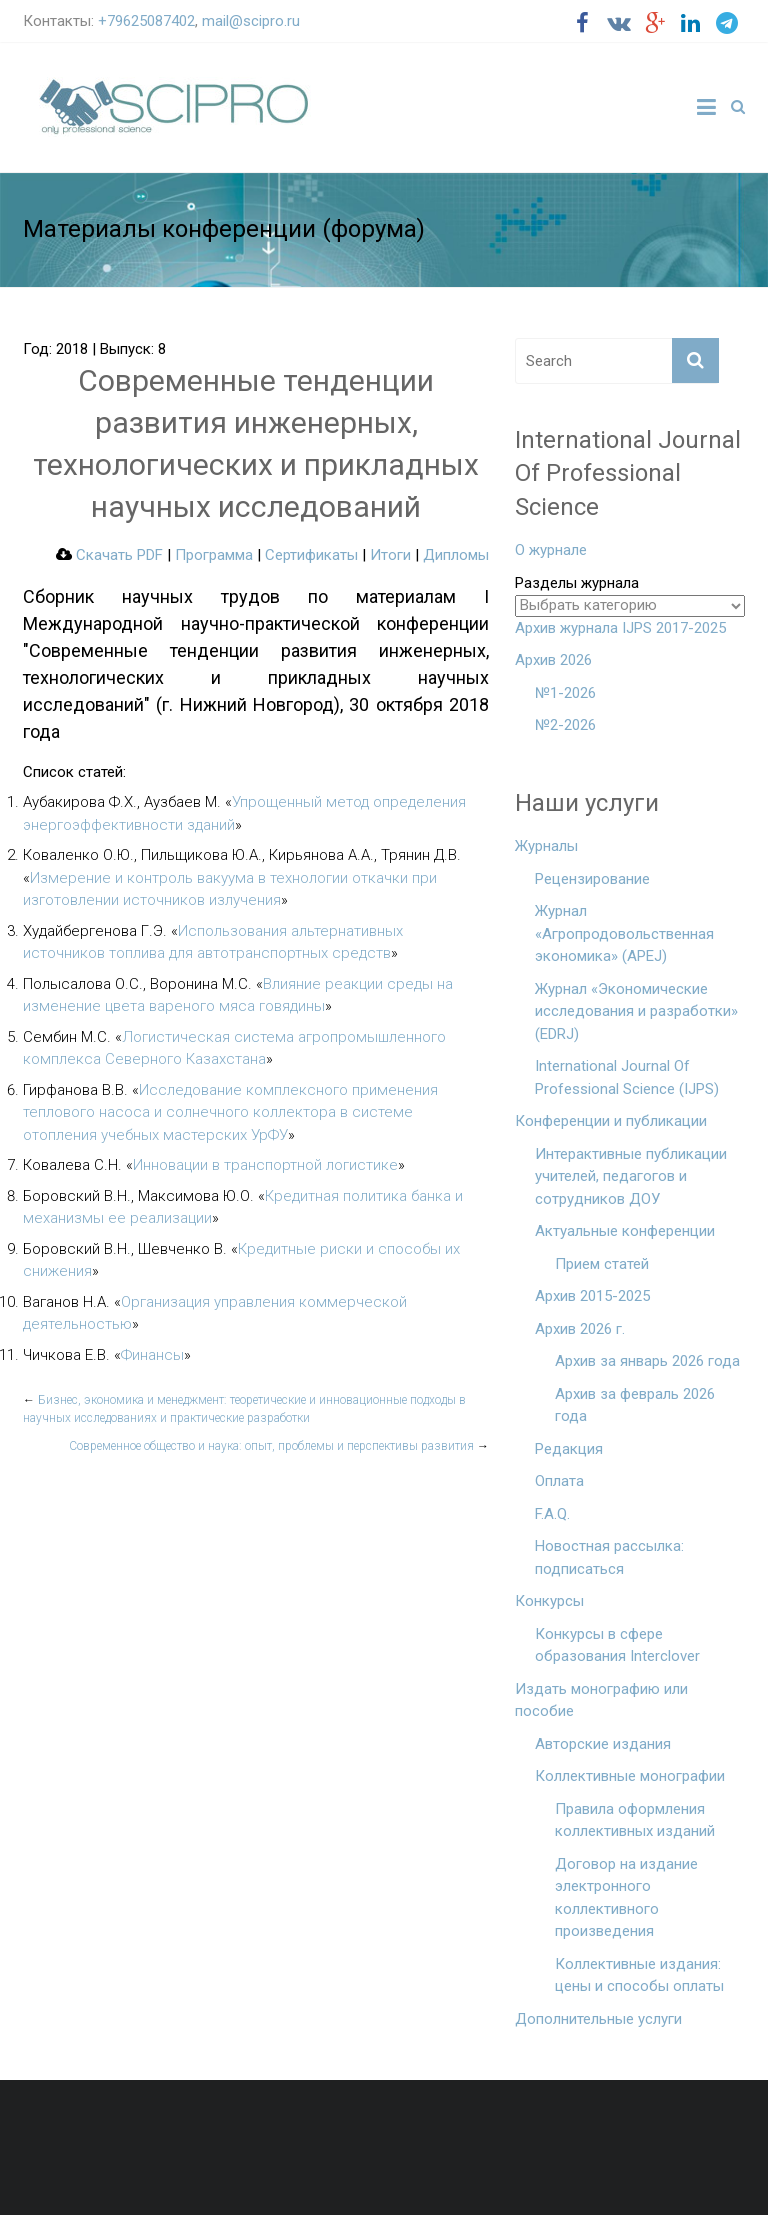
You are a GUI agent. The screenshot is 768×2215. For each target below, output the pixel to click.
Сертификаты (311, 555)
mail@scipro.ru (251, 21)
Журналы (546, 846)
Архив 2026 (553, 660)
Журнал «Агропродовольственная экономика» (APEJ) (624, 933)
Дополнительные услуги (598, 2019)
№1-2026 (565, 693)
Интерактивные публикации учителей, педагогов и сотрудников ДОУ (631, 1176)
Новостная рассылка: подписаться (609, 1557)
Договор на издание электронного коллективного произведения (626, 1898)
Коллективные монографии (630, 1776)
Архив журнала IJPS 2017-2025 (620, 628)
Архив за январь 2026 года (647, 1361)
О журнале (551, 550)
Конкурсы (549, 1601)
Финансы (152, 1355)
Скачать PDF (109, 555)
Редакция (569, 1449)
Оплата (559, 1481)
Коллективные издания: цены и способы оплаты (639, 1975)
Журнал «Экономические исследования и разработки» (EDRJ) (636, 1011)
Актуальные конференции (625, 1231)
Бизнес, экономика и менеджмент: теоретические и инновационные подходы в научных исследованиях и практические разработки (244, 1409)
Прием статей (602, 1264)
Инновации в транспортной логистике (265, 1165)
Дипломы (456, 555)
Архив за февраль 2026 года (635, 1405)
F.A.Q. (552, 1514)
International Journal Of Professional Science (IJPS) (627, 1077)
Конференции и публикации (611, 1121)
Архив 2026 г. (580, 1329)
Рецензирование (592, 879)
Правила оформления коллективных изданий (635, 1820)
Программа (214, 555)
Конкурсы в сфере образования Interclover (617, 1645)
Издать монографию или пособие (601, 1700)
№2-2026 (565, 725)
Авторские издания (603, 1744)
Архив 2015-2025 (592, 1296)
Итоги (390, 555)
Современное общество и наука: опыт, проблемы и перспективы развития (279, 1446)
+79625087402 (146, 21)
